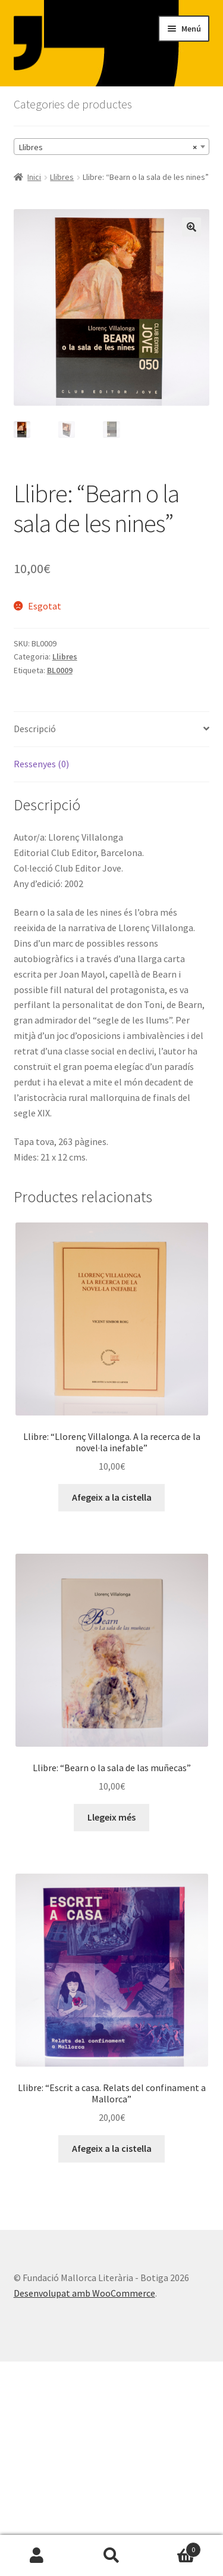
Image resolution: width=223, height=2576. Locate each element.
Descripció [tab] (35, 729)
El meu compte (37, 2555)
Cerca (111, 2555)
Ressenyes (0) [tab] (41, 764)
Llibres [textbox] (108, 147)
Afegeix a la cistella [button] (112, 1497)
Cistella (175, 2547)
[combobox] (112, 146)
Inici (34, 177)
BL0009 (60, 670)
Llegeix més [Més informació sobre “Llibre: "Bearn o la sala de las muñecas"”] (111, 1817)
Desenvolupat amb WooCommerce (84, 2293)
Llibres (62, 177)
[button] (191, 227)
